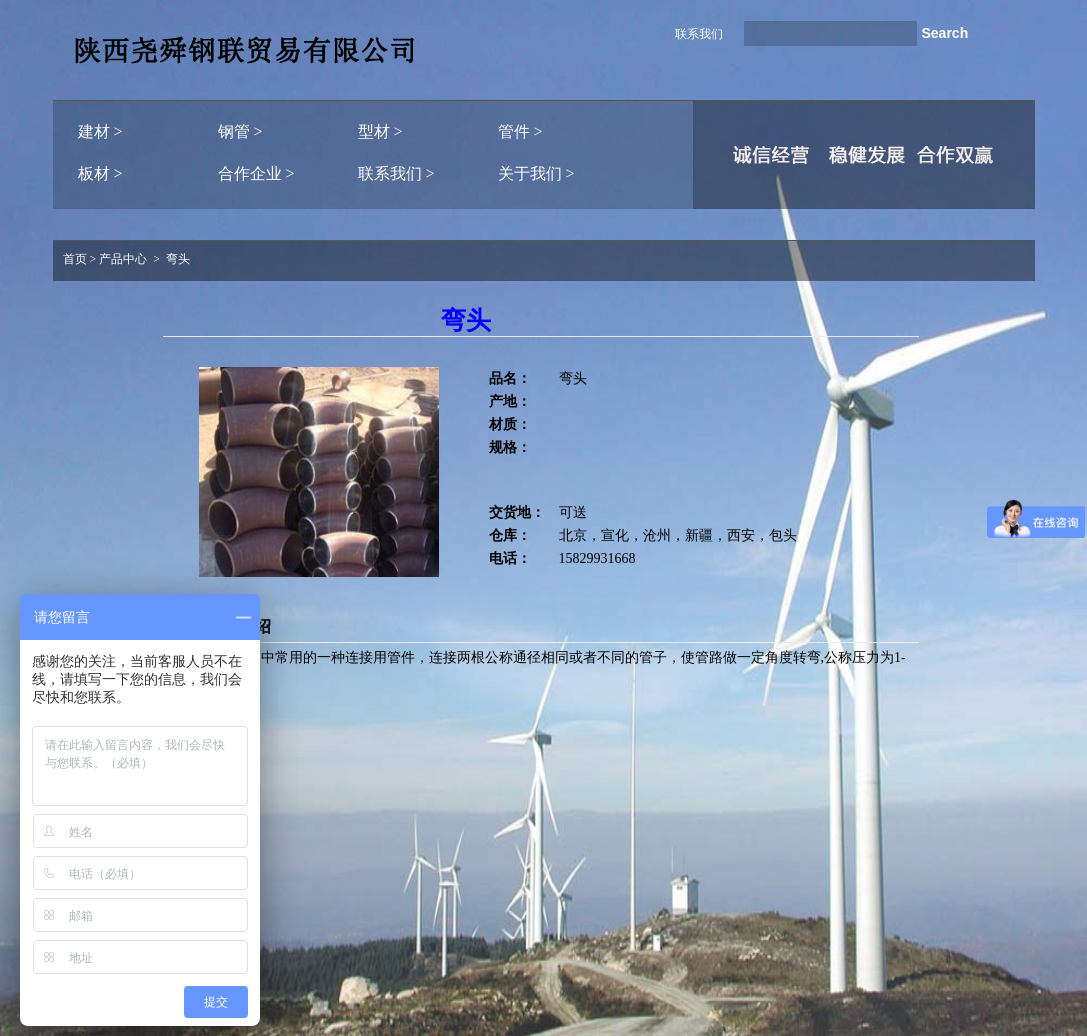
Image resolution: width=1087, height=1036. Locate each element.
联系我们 (699, 34)
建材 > (100, 131)
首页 (75, 259)
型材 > (380, 131)
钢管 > (240, 131)
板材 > (100, 173)
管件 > (520, 131)
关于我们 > (536, 173)
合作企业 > (256, 173)
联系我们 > (396, 173)
